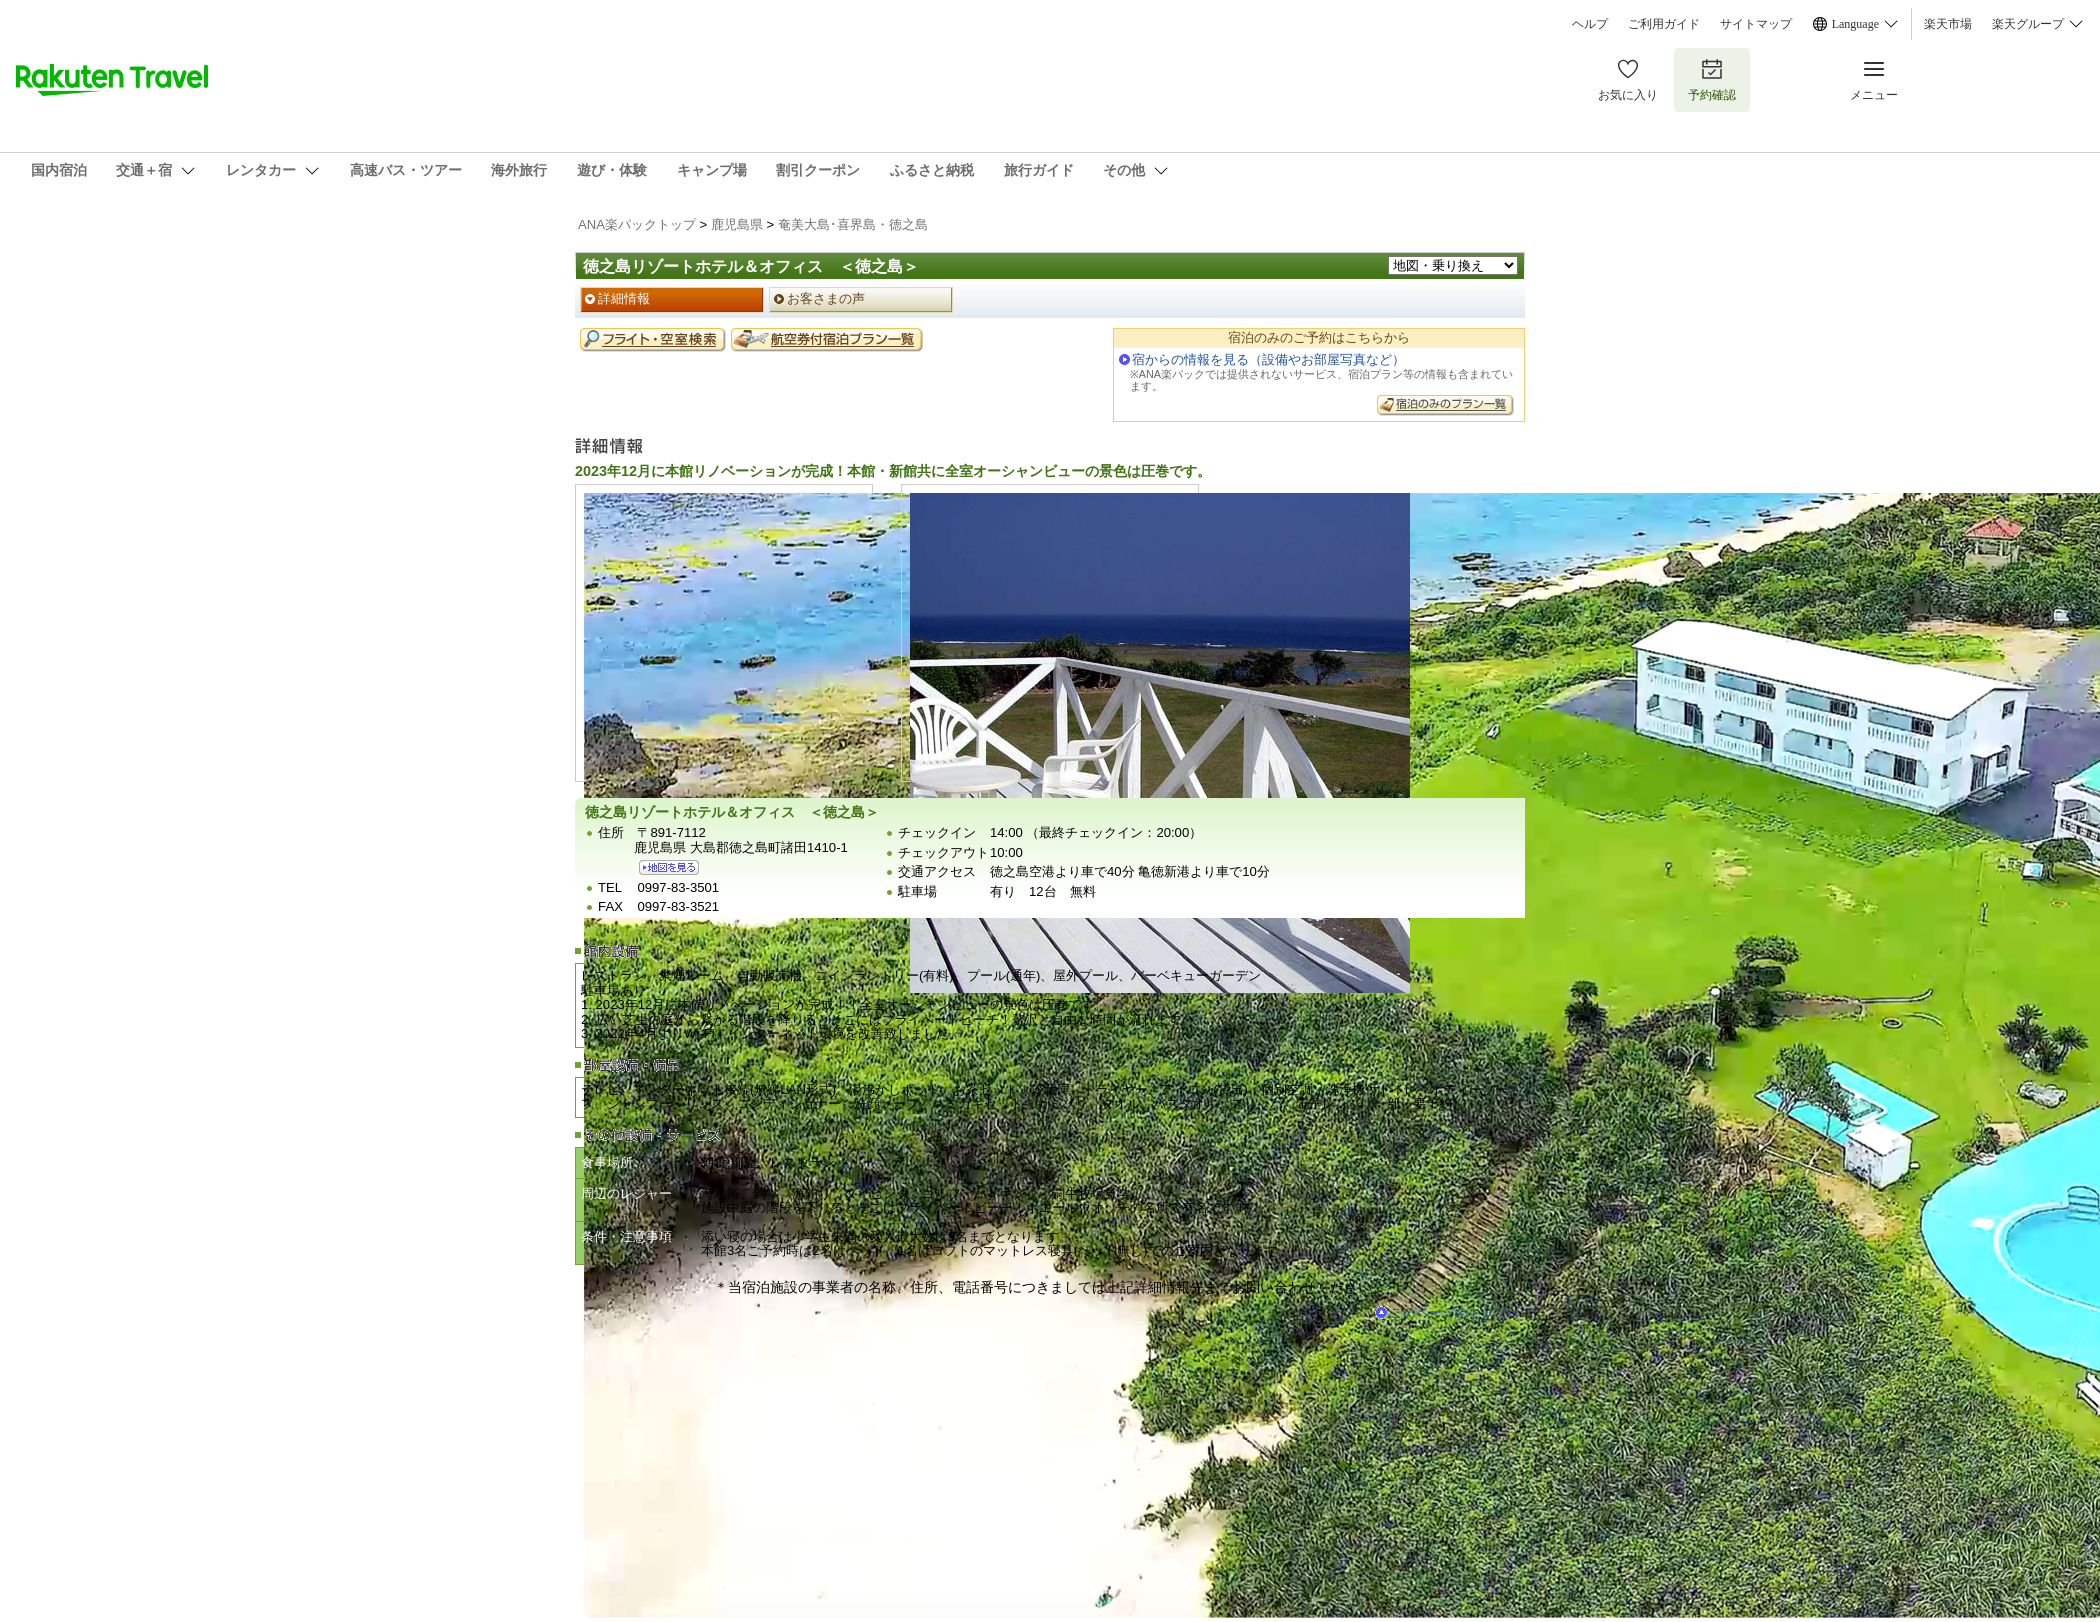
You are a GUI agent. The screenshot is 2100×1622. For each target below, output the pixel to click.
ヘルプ (1590, 24)
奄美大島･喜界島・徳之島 (853, 224)
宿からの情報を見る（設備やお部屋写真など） (1268, 359)
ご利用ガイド (1664, 24)
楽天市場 (1948, 24)
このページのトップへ (1455, 1312)
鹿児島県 (737, 224)
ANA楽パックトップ (637, 224)
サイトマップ (1756, 24)
